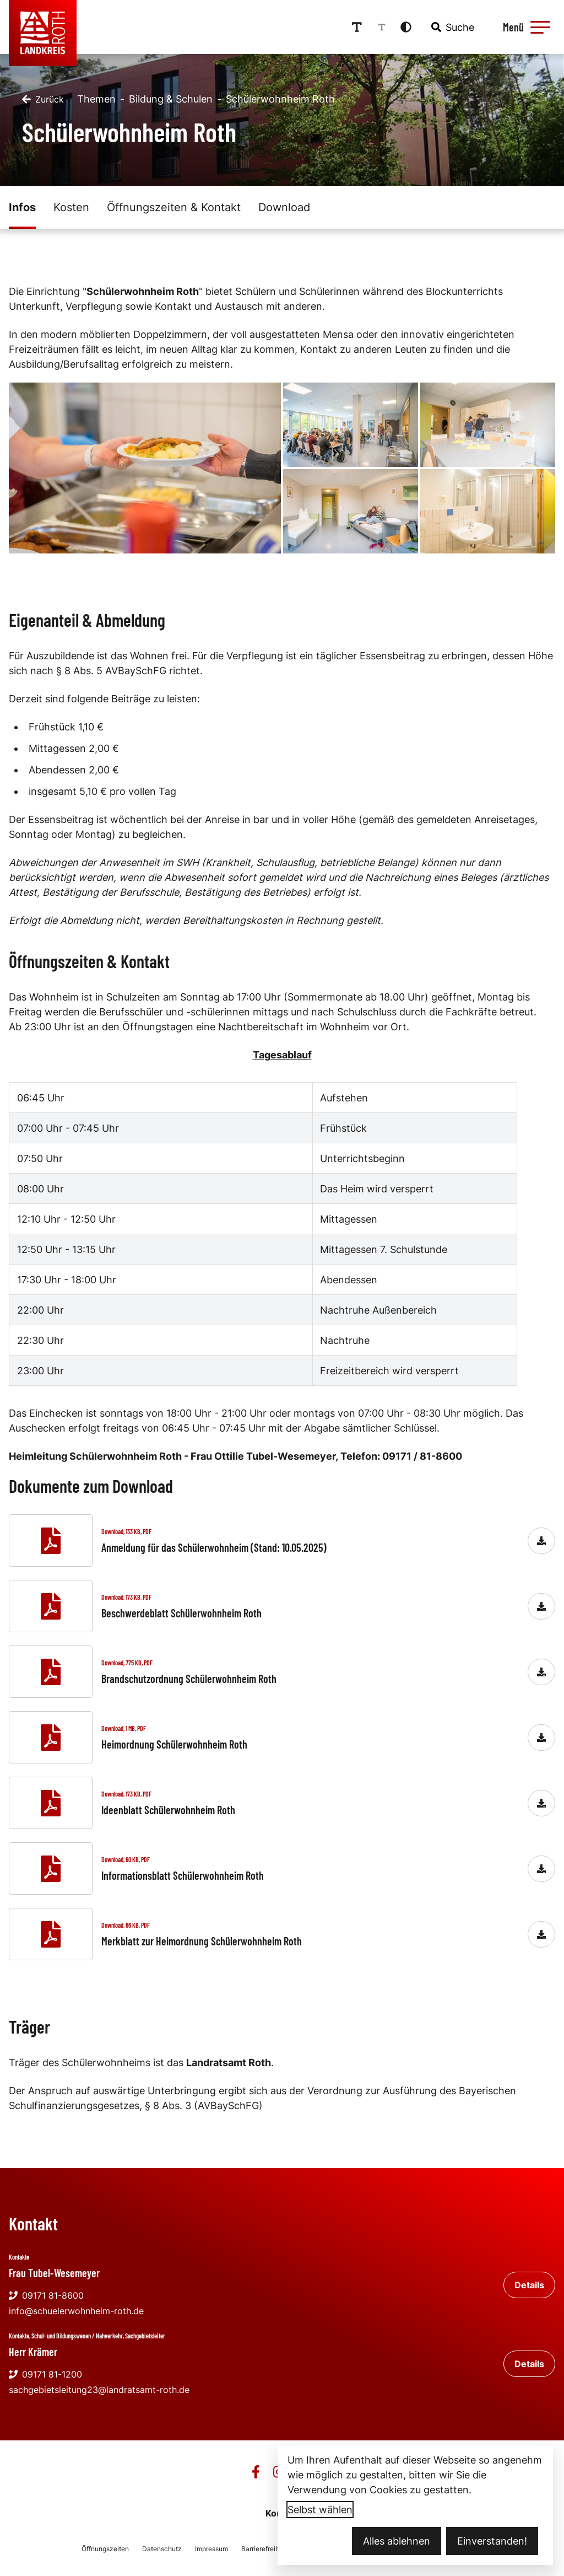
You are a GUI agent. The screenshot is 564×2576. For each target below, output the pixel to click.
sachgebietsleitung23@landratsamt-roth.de (99, 2389)
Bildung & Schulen (171, 99)
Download (284, 207)
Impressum (211, 2549)
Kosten (71, 207)
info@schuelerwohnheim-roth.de (76, 2310)
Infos (22, 207)
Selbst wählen (320, 2509)
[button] (540, 27)
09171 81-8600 (46, 2295)
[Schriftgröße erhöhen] (357, 27)
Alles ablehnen (396, 2541)
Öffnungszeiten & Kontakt (174, 207)
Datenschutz (162, 2549)
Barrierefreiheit (264, 2549)
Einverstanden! (492, 2541)
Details (529, 2284)
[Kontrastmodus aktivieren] (406, 27)
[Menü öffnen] (525, 27)
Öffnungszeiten (105, 2549)
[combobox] (451, 27)
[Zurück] (43, 99)
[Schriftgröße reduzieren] (382, 27)
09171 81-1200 (45, 2374)
